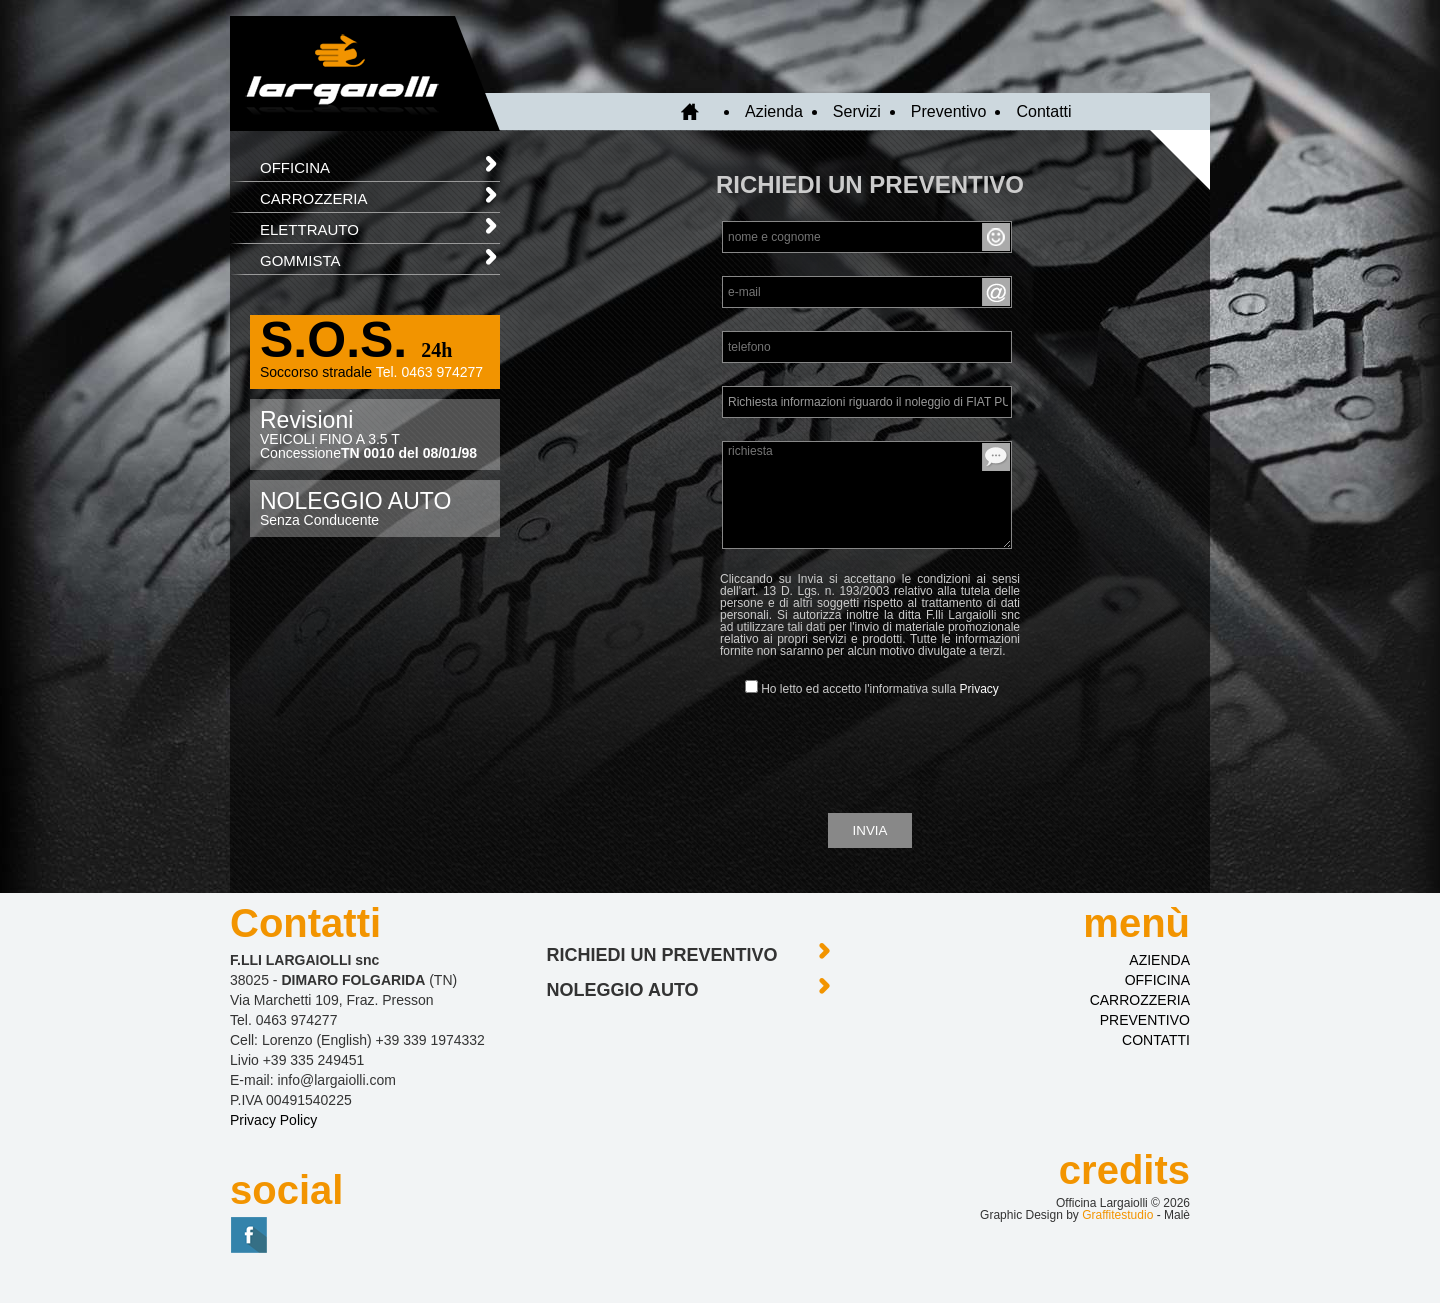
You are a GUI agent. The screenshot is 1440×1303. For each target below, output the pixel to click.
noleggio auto (690, 986)
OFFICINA (380, 163)
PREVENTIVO (1145, 1020)
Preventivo (949, 111)
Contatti (1043, 111)
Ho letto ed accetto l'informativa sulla (872, 688)
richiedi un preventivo (690, 951)
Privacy (979, 689)
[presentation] (870, 753)
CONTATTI (1156, 1040)
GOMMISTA (380, 256)
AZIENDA (1159, 960)
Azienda (774, 111)
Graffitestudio (1117, 1215)
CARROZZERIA (380, 194)
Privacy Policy (273, 1120)
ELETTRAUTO (380, 225)
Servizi (857, 111)
